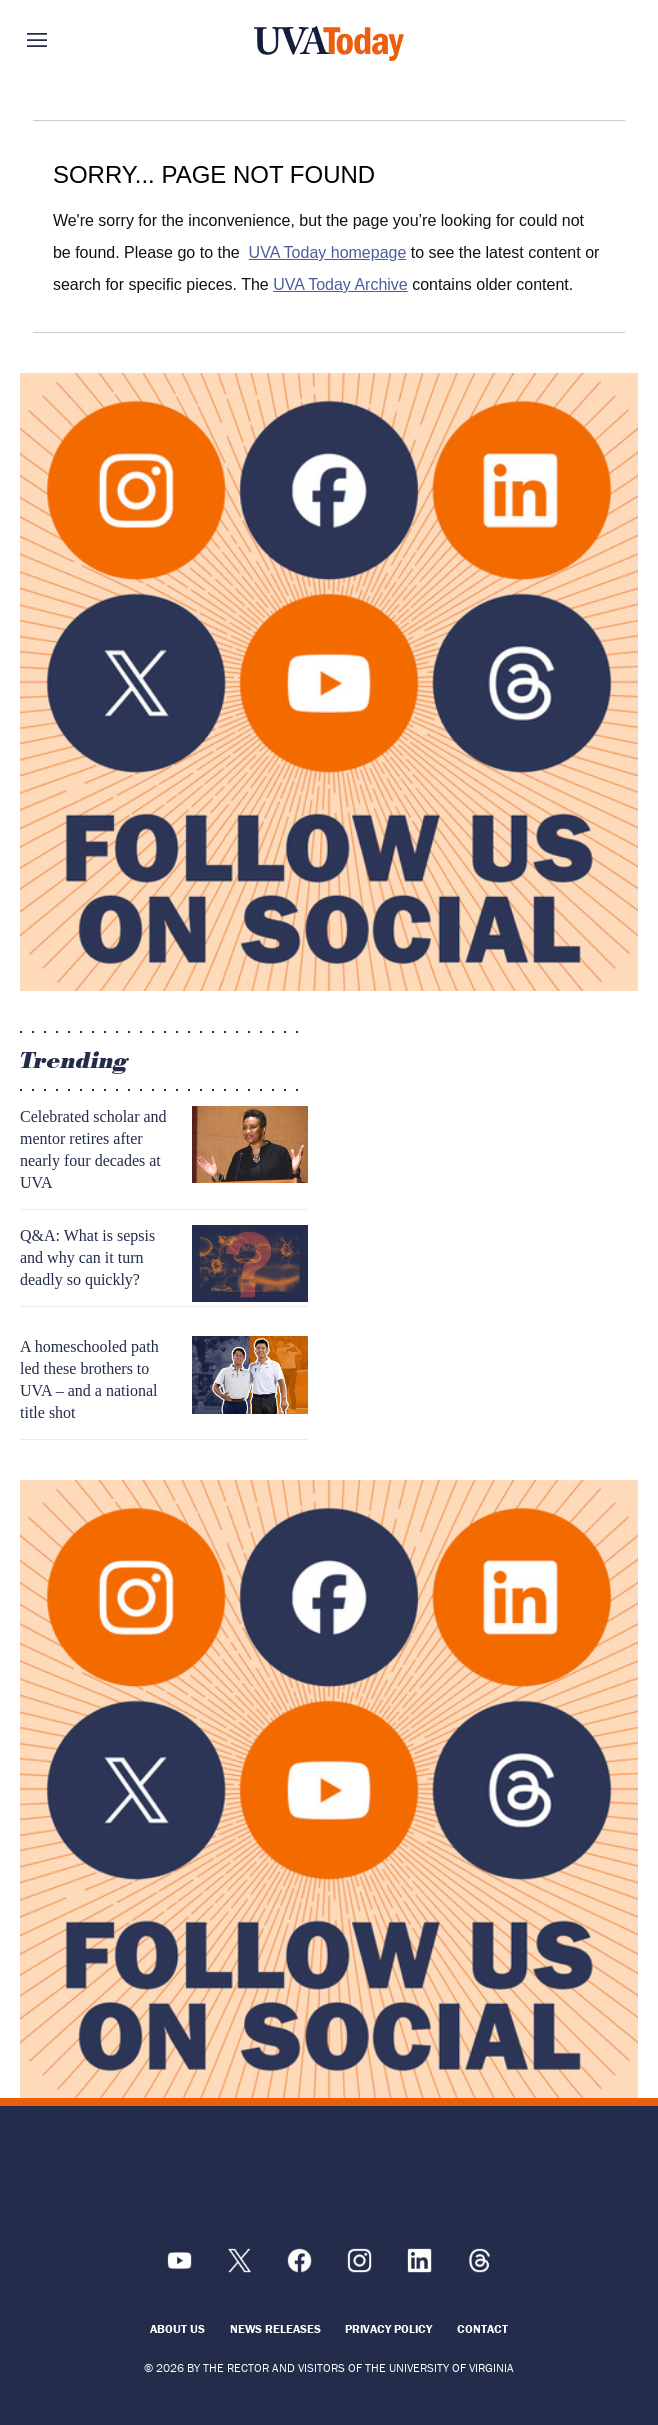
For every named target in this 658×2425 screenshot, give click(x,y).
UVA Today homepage (328, 252)
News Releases (275, 2328)
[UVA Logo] (329, 2181)
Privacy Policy (388, 2328)
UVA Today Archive (340, 284)
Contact (482, 2328)
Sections (67, 40)
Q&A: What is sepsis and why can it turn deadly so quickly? (87, 1257)
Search (591, 40)
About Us (177, 2328)
